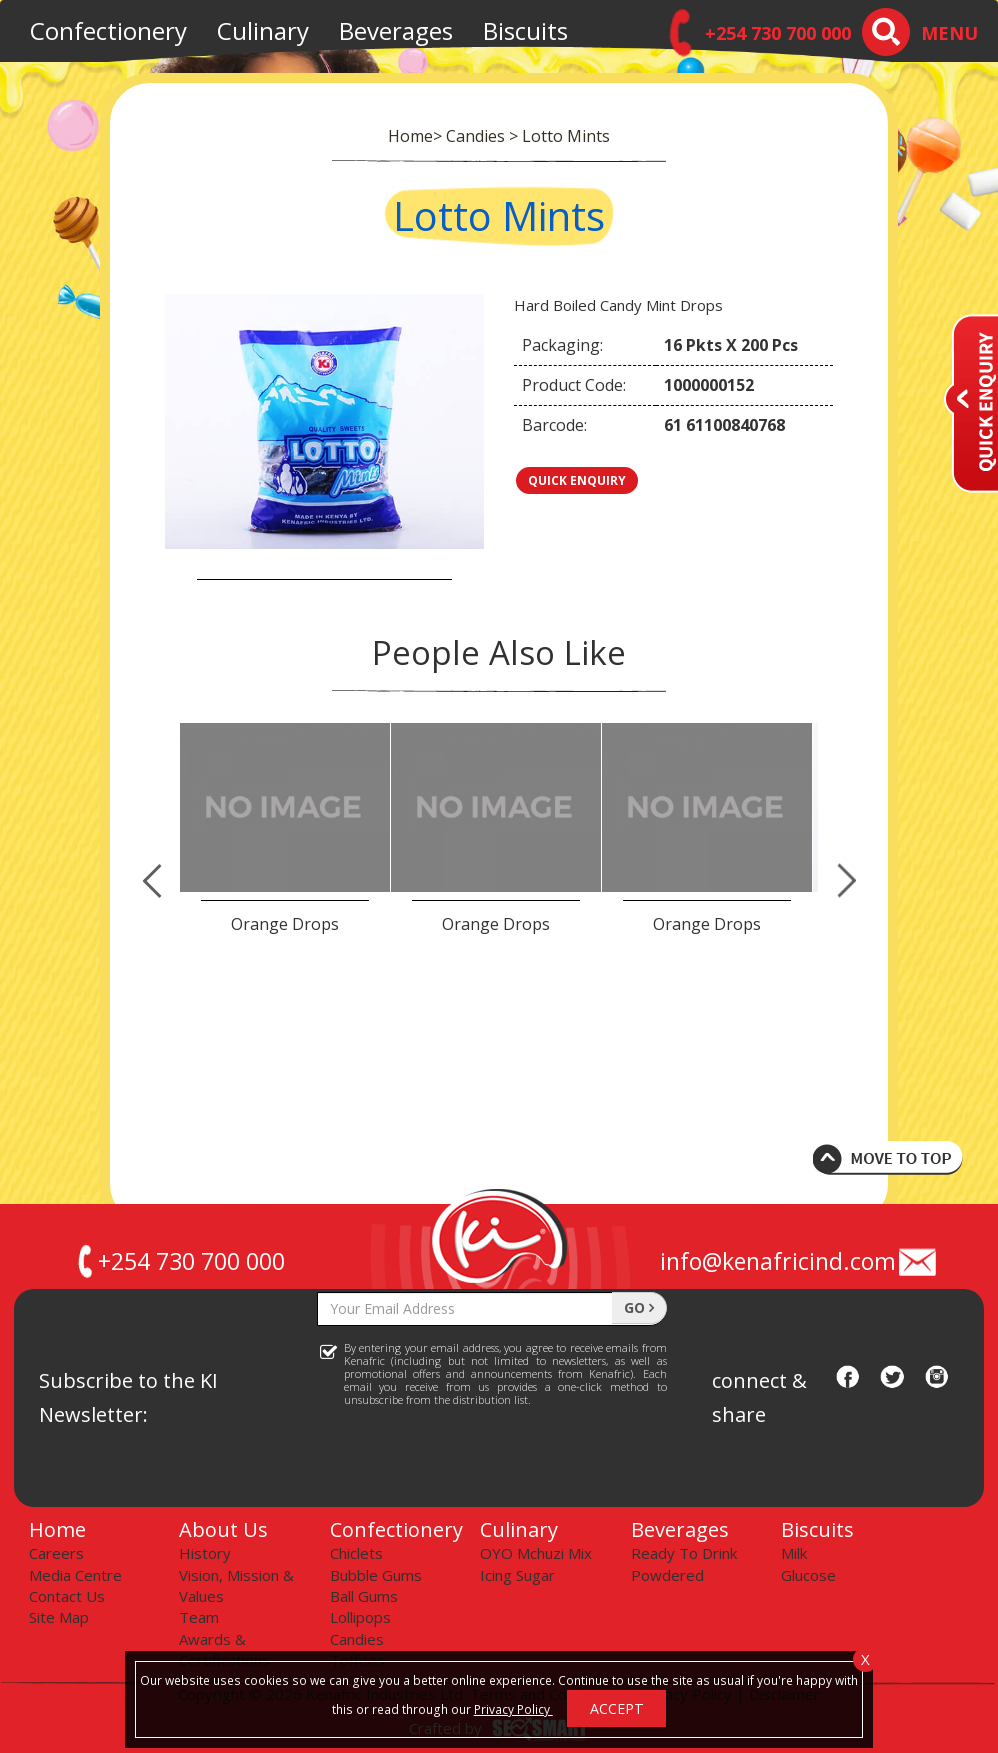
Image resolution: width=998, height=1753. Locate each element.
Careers (56, 1553)
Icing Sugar (517, 1575)
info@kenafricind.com (799, 1261)
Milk (794, 1553)
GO (639, 1307)
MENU (949, 33)
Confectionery (108, 30)
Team (199, 1617)
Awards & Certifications (224, 1649)
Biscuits (525, 30)
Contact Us (67, 1596)
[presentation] (469, 1465)
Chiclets (356, 1553)
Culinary (263, 30)
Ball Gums (364, 1596)
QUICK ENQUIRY (577, 480)
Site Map (59, 1617)
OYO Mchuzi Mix (536, 1553)
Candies (357, 1639)
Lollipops (360, 1617)
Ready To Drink (684, 1553)
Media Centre (75, 1575)
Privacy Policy (513, 1709)
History (205, 1553)
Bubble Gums (376, 1575)
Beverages (396, 30)
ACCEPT (617, 1708)
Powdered (667, 1575)
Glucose (808, 1575)
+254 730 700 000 (179, 1261)
